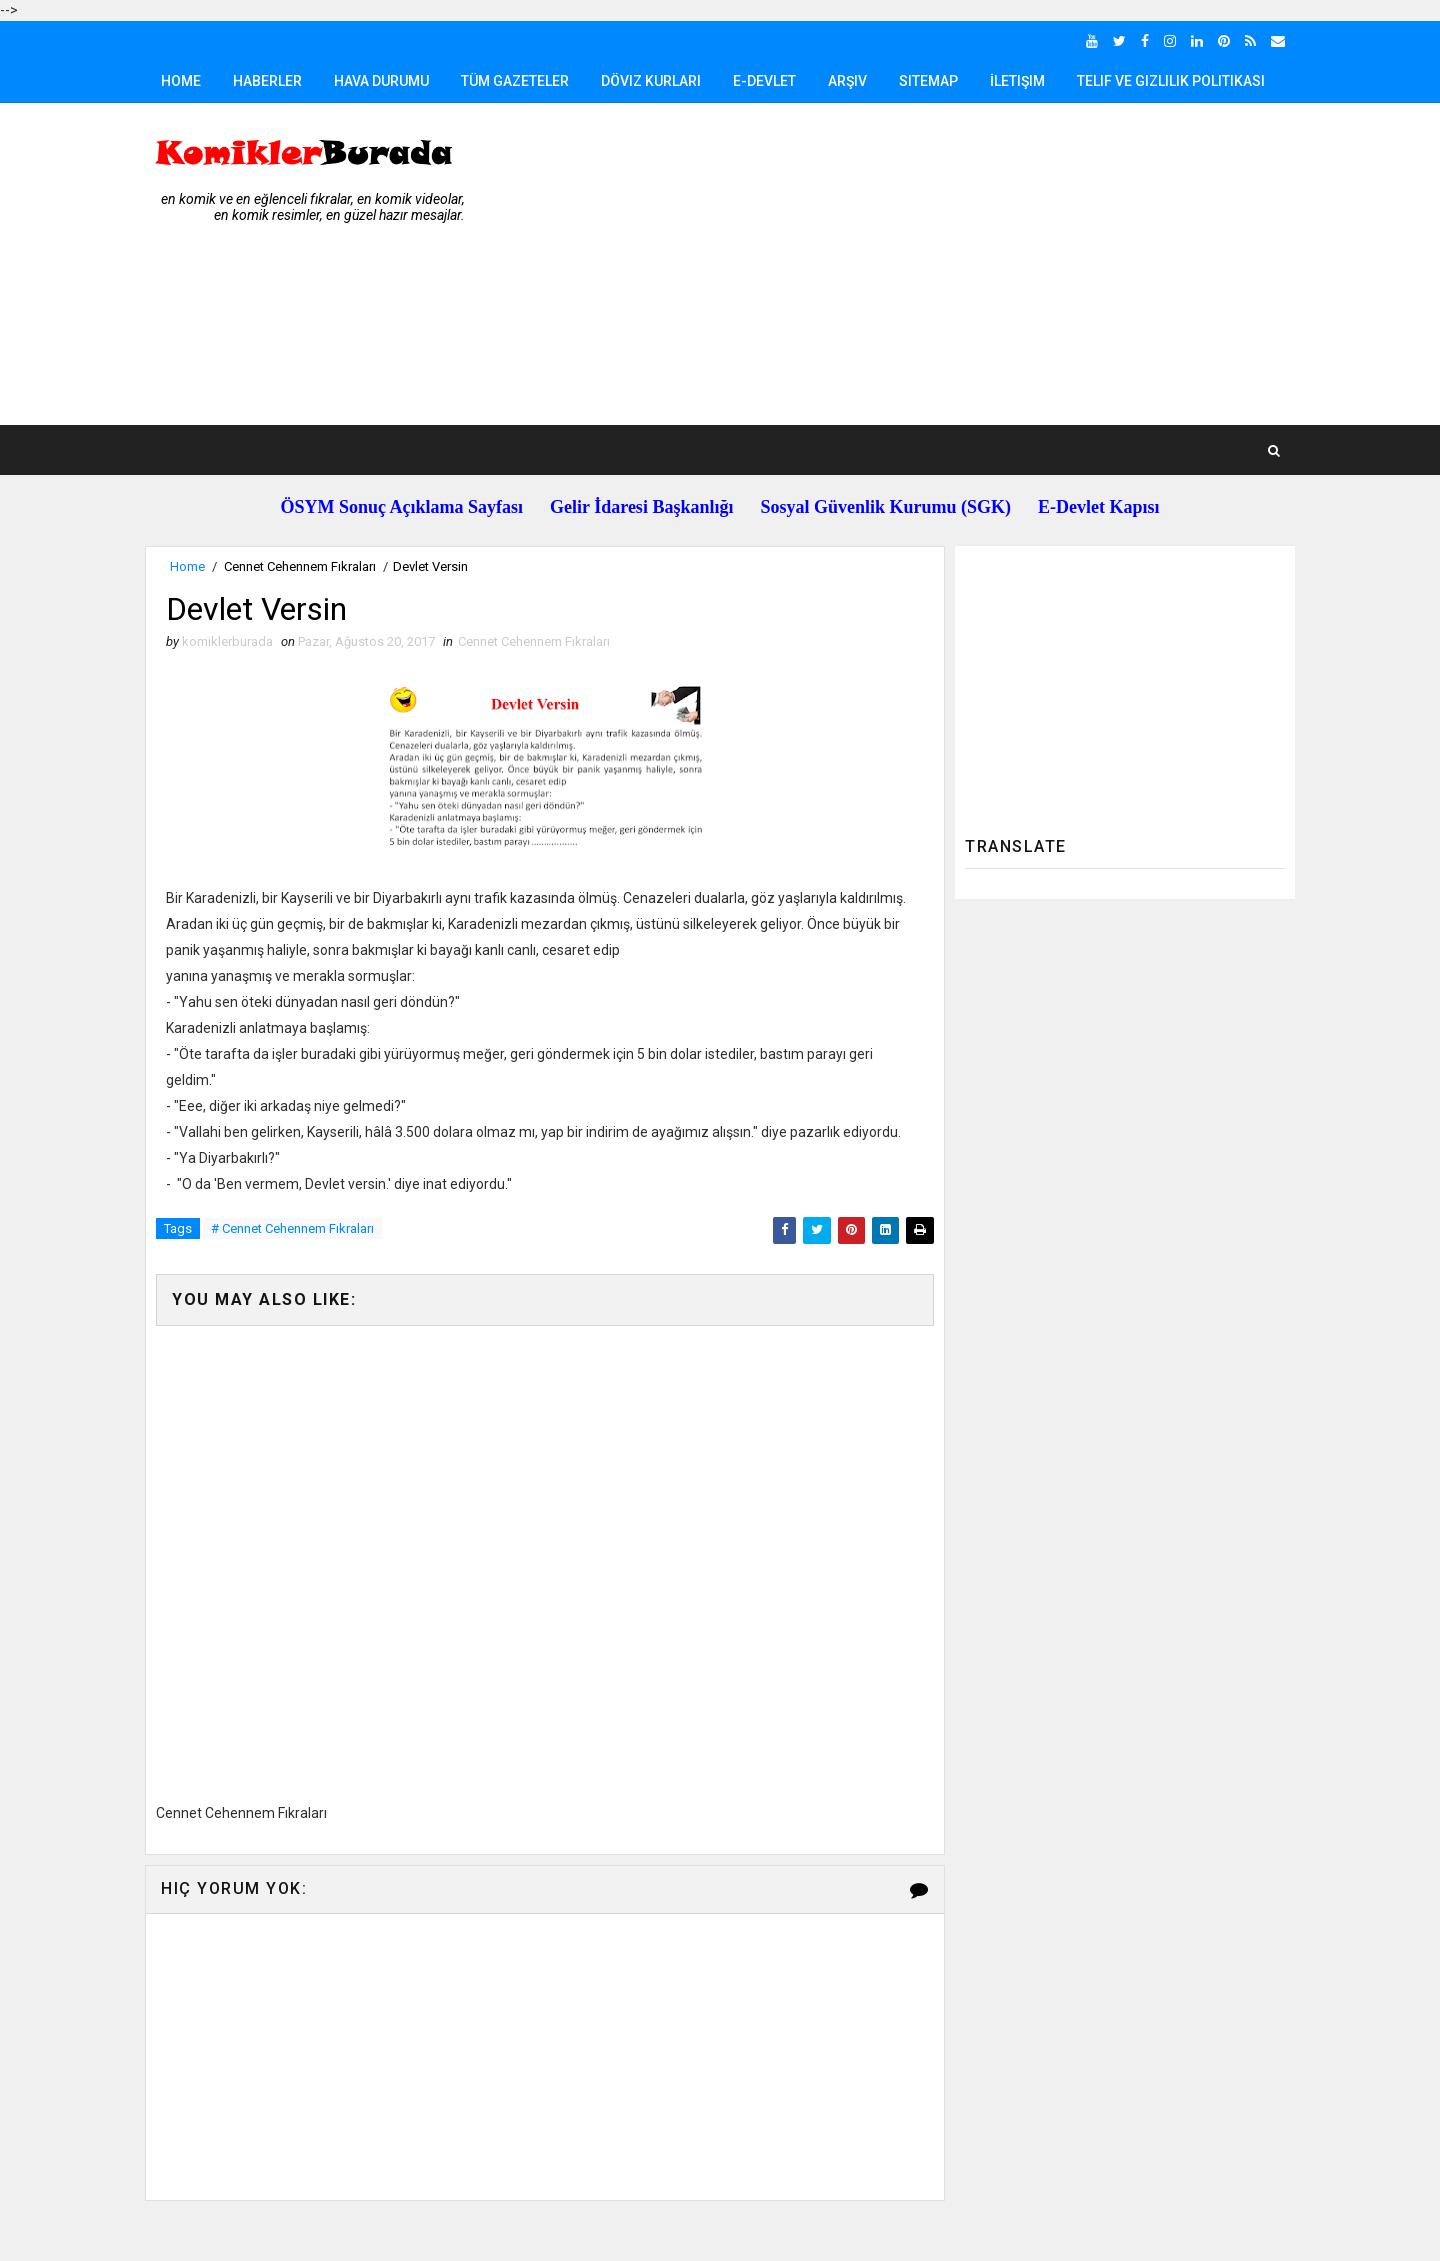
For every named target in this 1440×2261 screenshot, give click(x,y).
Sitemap (928, 81)
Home (181, 81)
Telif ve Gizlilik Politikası (1171, 81)
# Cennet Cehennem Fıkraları (292, 1228)
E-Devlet (764, 81)
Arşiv (847, 81)
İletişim (1017, 81)
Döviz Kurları (651, 81)
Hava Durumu (381, 81)
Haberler (267, 81)
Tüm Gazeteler (515, 81)
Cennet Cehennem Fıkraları (300, 566)
